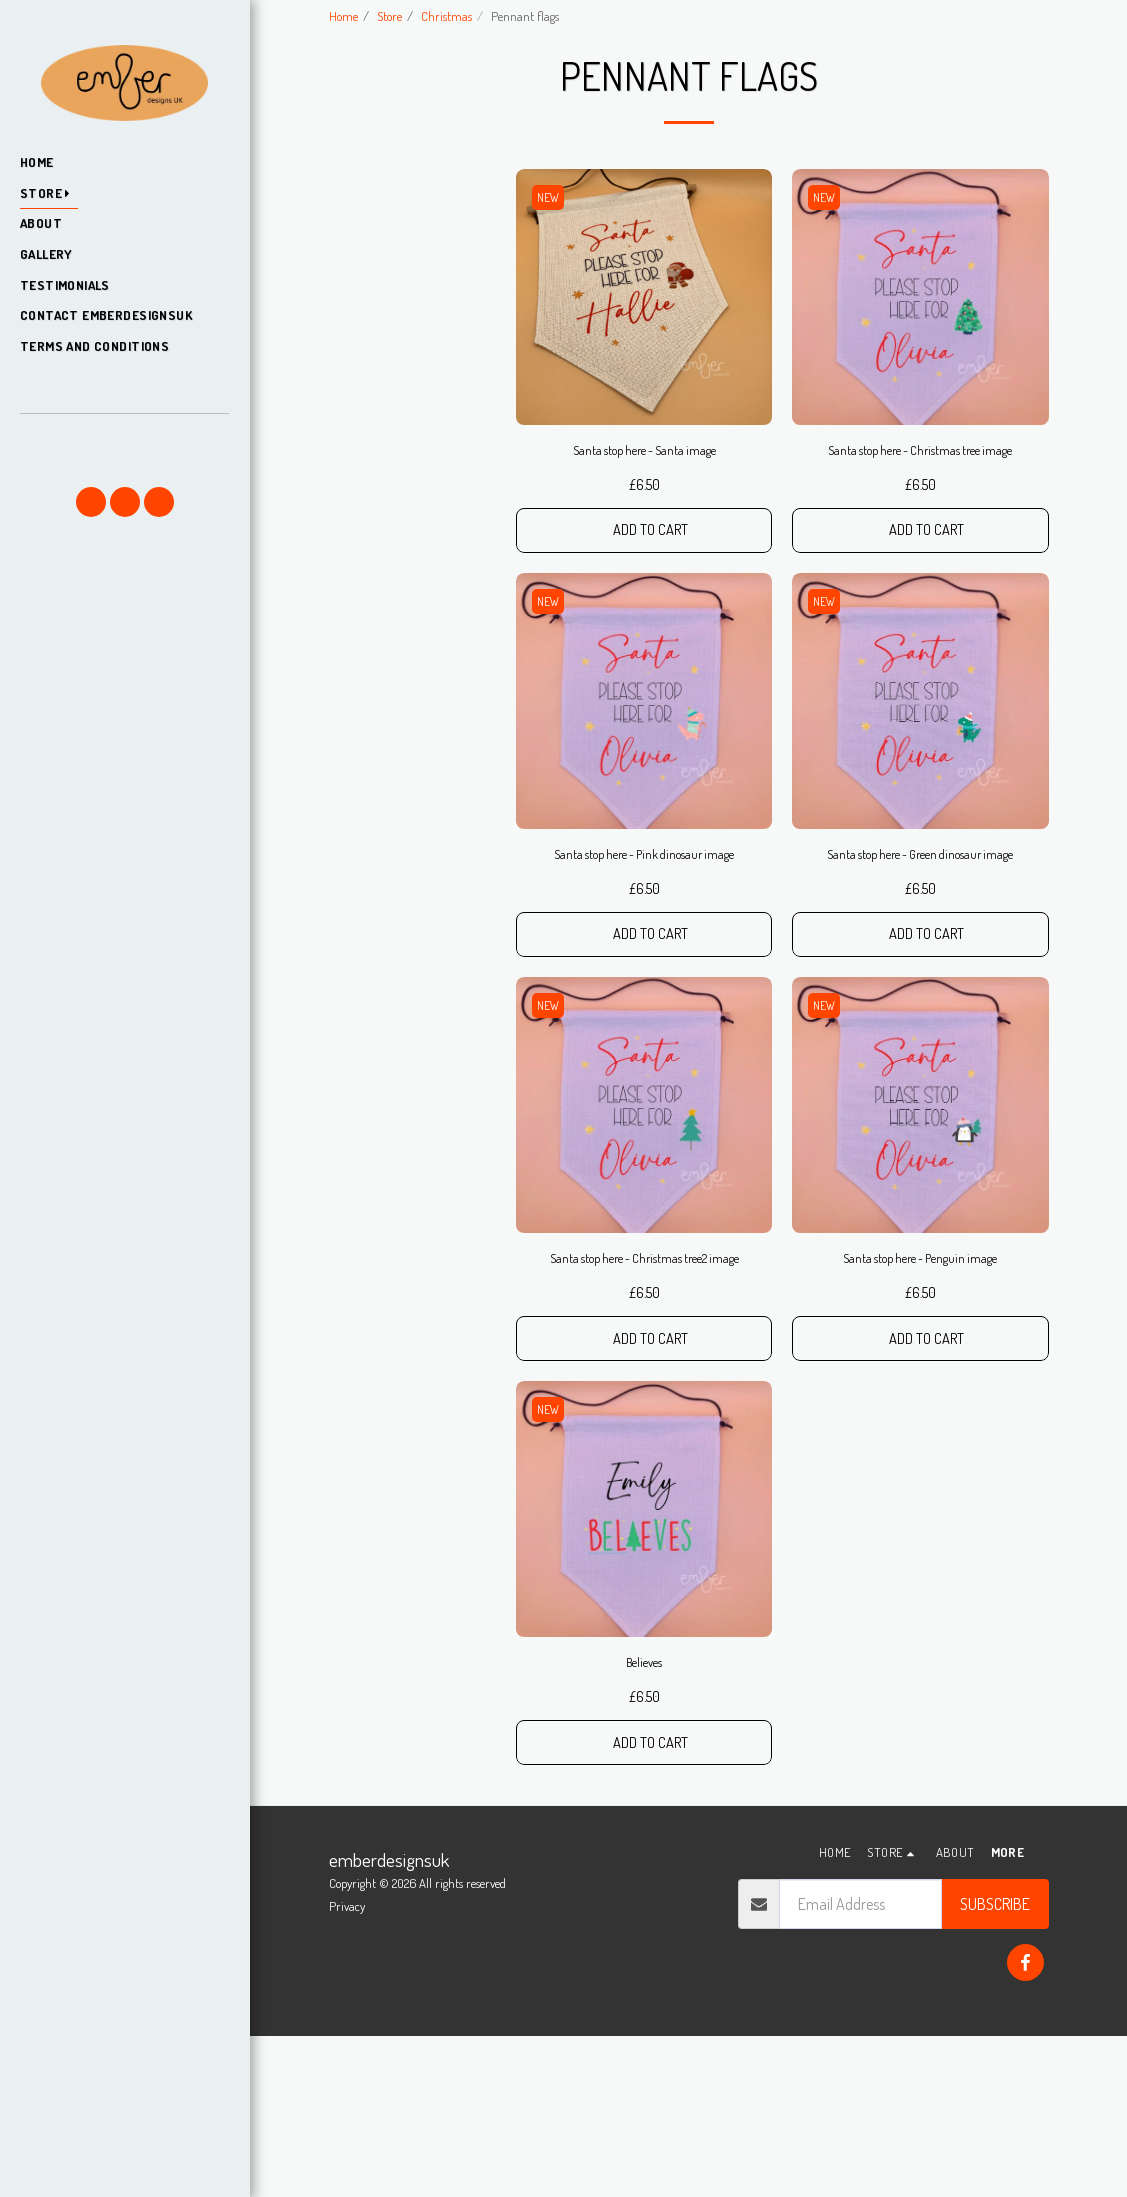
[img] (644, 345)
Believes (644, 1816)
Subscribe (995, 2065)
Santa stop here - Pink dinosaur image (644, 951)
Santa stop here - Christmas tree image (920, 513)
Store (389, 16)
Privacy (347, 2067)
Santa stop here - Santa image (644, 501)
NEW (552, 245)
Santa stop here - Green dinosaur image (920, 951)
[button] (124, 441)
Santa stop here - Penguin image (920, 1378)
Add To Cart (650, 610)
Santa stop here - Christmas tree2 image (644, 1390)
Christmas (446, 16)
